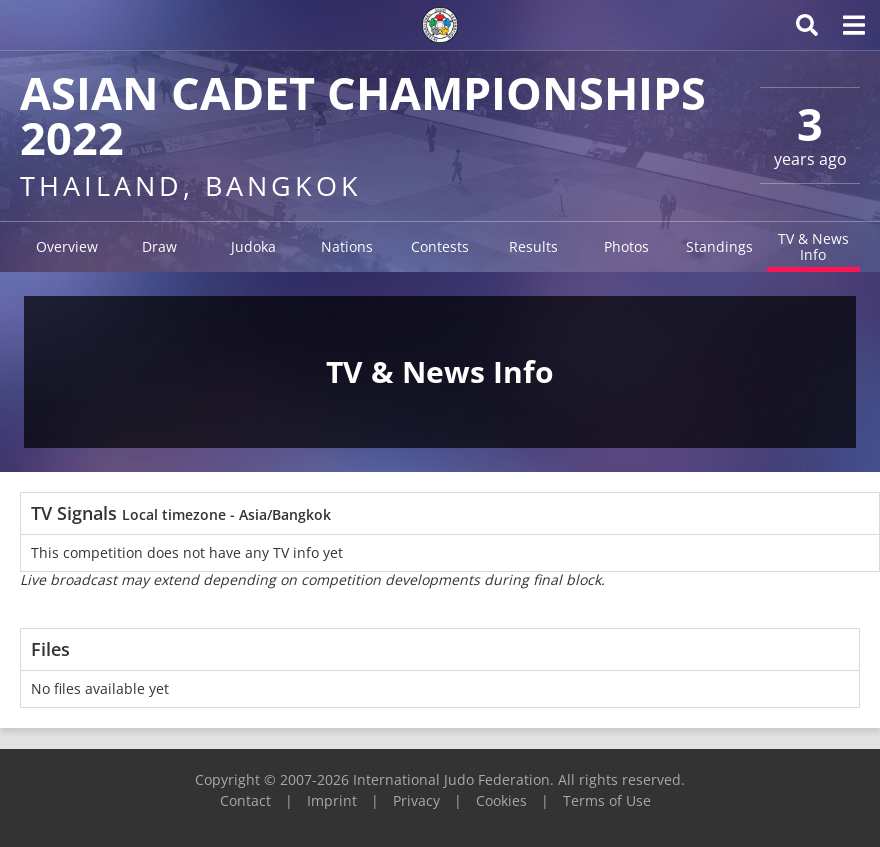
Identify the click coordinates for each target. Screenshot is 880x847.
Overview (67, 246)
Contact (245, 800)
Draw (159, 246)
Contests (440, 246)
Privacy (416, 800)
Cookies (501, 800)
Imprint (332, 800)
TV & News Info (813, 246)
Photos (626, 246)
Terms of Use (607, 800)
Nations (347, 246)
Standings (719, 246)
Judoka (253, 246)
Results (533, 246)
